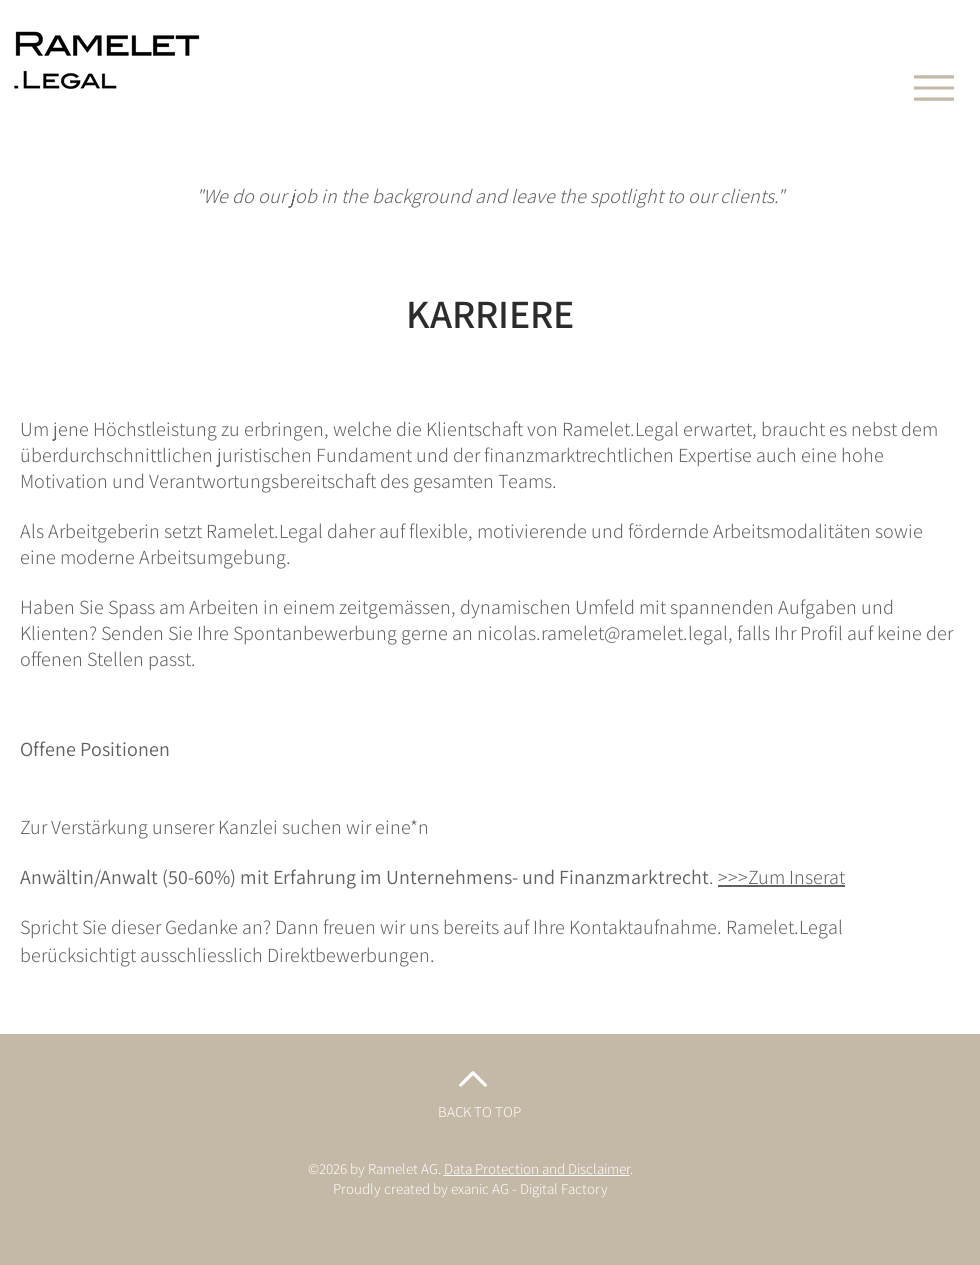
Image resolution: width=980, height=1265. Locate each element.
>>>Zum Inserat (781, 877)
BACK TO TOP (479, 1111)
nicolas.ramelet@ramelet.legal (602, 633)
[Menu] (933, 87)
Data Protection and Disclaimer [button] (537, 1168)
